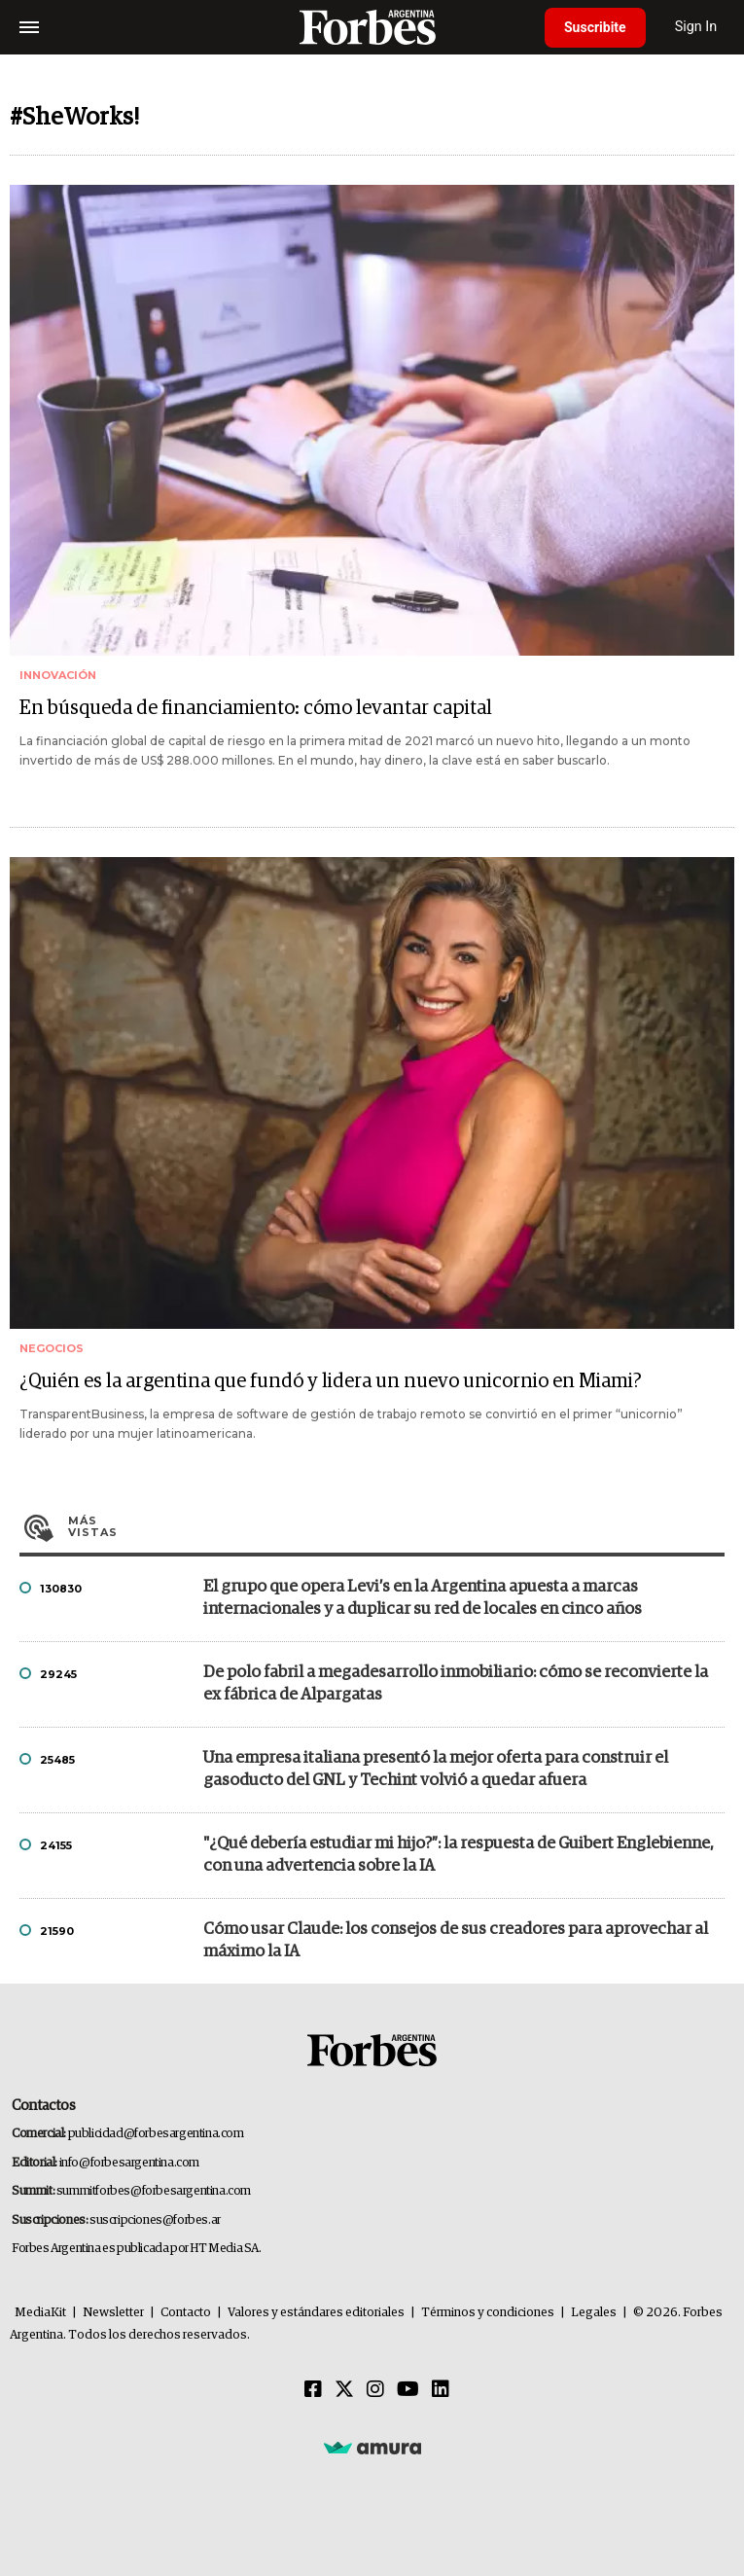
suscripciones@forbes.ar (155, 2220)
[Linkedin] (440, 2390)
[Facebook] (313, 2390)
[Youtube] (408, 2390)
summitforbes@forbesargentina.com (153, 2191)
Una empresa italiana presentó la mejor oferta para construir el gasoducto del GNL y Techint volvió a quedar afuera (435, 1769)
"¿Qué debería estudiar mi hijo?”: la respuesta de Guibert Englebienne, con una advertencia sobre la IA (458, 1855)
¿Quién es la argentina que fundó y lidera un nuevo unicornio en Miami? (330, 1381)
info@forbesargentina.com (129, 2163)
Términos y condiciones (487, 2313)
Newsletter (113, 2313)
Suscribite (595, 27)
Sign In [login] (696, 26)
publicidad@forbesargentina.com (156, 2134)
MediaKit (40, 2313)
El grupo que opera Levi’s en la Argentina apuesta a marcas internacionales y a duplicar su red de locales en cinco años (422, 1598)
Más (396, 1526)
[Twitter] (344, 2390)
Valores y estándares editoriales (316, 2313)
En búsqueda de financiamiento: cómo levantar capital (255, 708)
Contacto (185, 2313)
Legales (594, 2313)
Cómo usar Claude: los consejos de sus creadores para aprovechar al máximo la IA (455, 1940)
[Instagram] (375, 2390)
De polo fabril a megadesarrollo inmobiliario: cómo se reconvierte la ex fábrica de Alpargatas (455, 1683)
